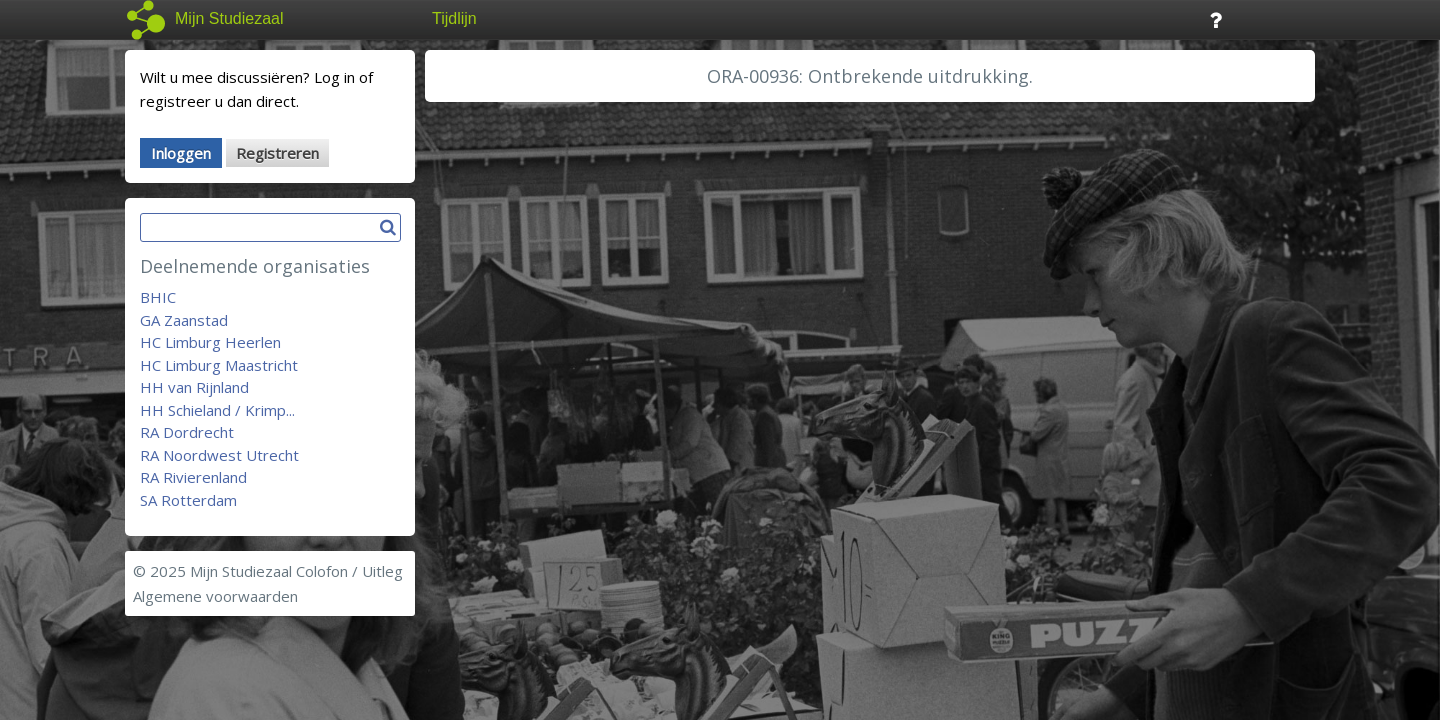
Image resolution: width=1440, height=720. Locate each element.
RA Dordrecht (187, 432)
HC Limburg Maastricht (219, 365)
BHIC (158, 297)
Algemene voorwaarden (215, 596)
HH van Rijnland (194, 387)
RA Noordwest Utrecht (219, 455)
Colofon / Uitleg (349, 571)
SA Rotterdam (188, 500)
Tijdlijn (454, 18)
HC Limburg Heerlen (210, 342)
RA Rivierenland (193, 477)
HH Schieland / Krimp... (217, 410)
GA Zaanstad (184, 320)
